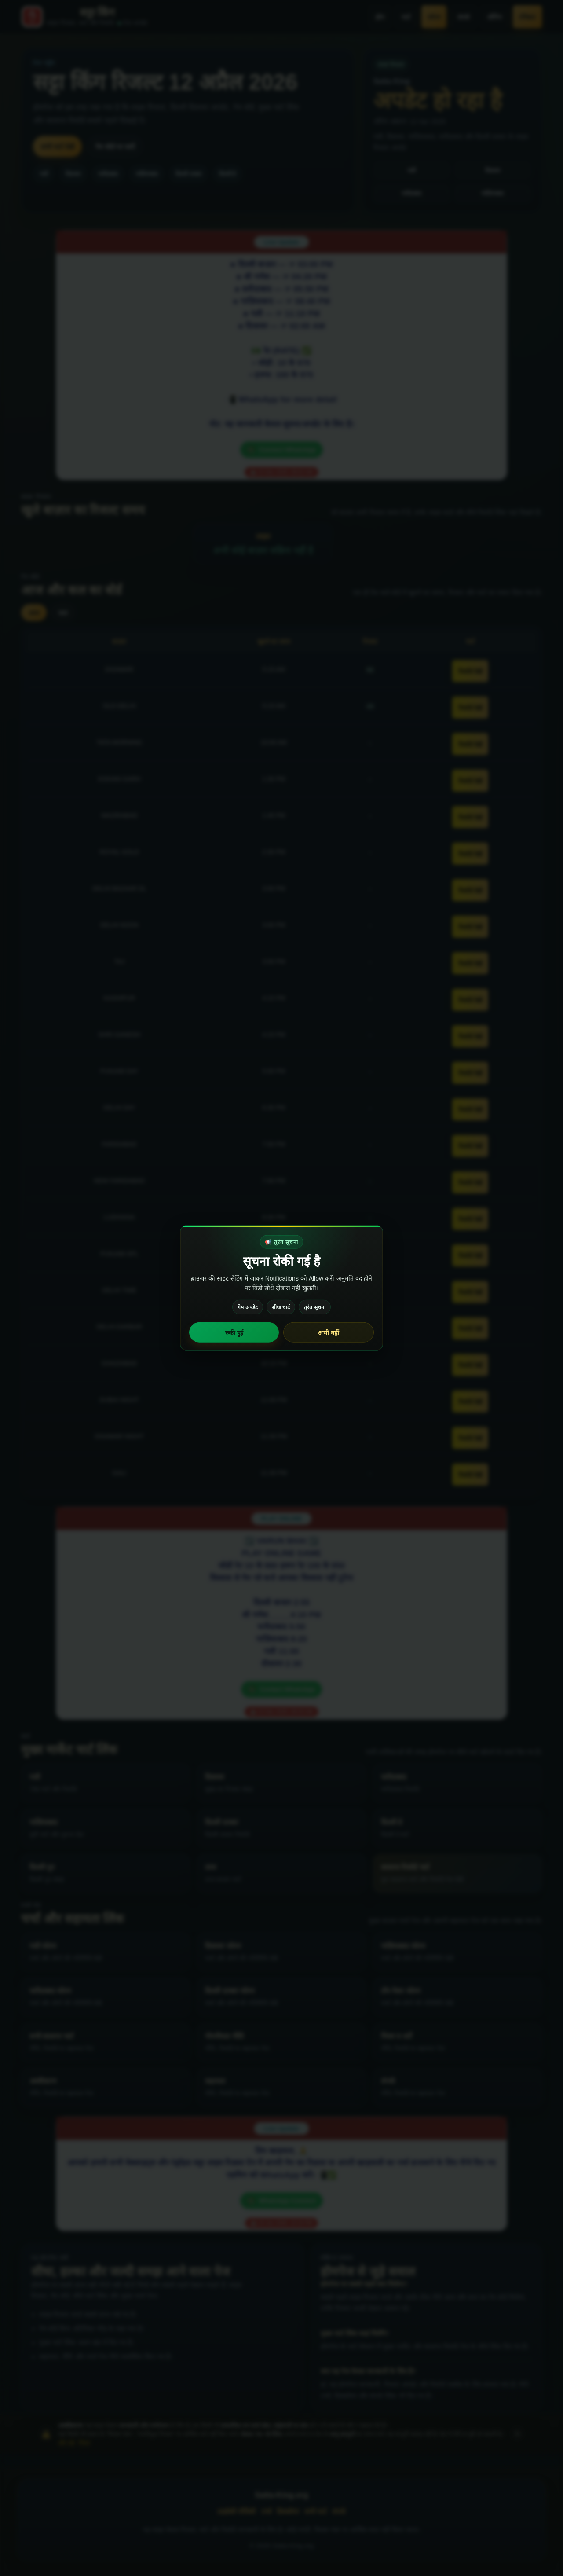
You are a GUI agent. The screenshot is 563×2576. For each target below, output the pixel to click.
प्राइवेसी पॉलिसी (236, 2511)
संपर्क (463, 17)
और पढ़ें (66, 2443)
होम (380, 17)
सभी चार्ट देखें (57, 146)
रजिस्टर (527, 17)
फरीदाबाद (108, 174)
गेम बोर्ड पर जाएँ (115, 146)
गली (44, 174)
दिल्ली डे (227, 174)
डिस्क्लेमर (288, 2511)
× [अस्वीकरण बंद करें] (517, 2433)
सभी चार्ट (315, 2511)
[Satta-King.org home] (84, 17)
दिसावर (73, 174)
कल (62, 612)
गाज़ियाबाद (146, 174)
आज (34, 612)
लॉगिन (494, 17)
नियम (84, 2443)
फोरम (434, 17)
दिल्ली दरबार (188, 174)
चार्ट (406, 17)
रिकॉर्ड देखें (470, 671)
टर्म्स (266, 2511)
